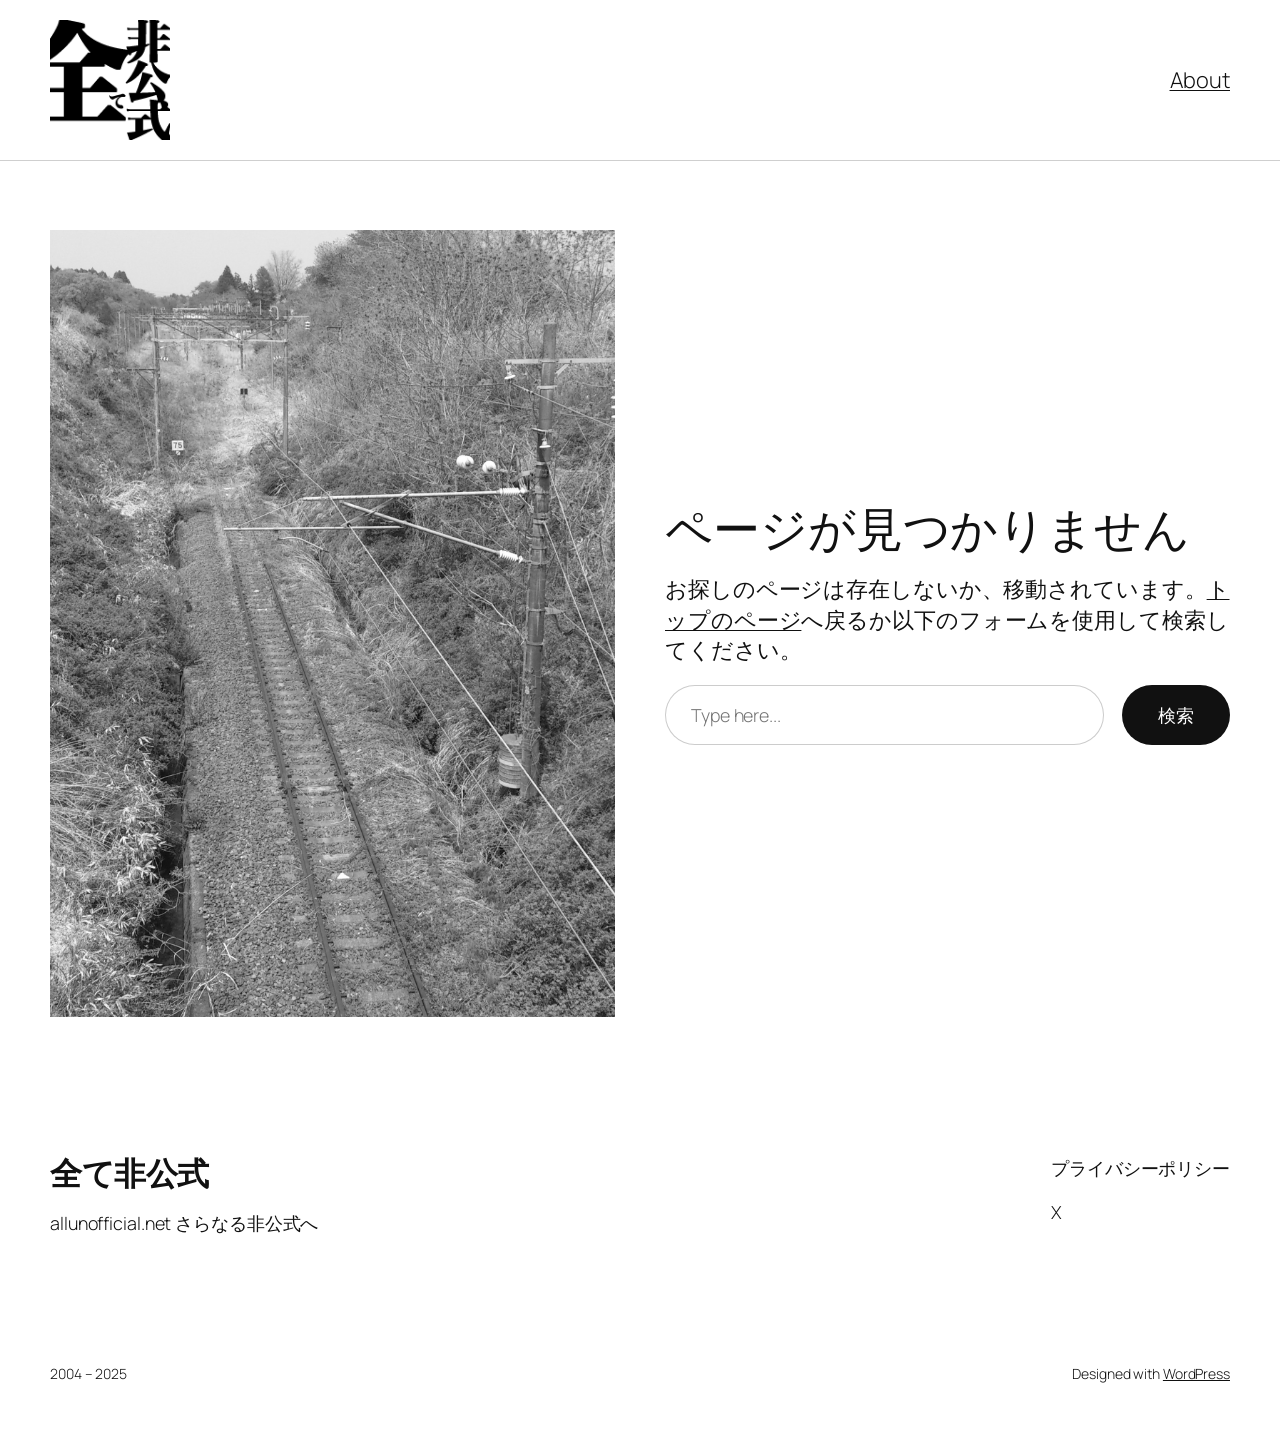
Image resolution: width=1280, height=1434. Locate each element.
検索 (1176, 715)
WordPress (1196, 1373)
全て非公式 (129, 1173)
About (1200, 80)
